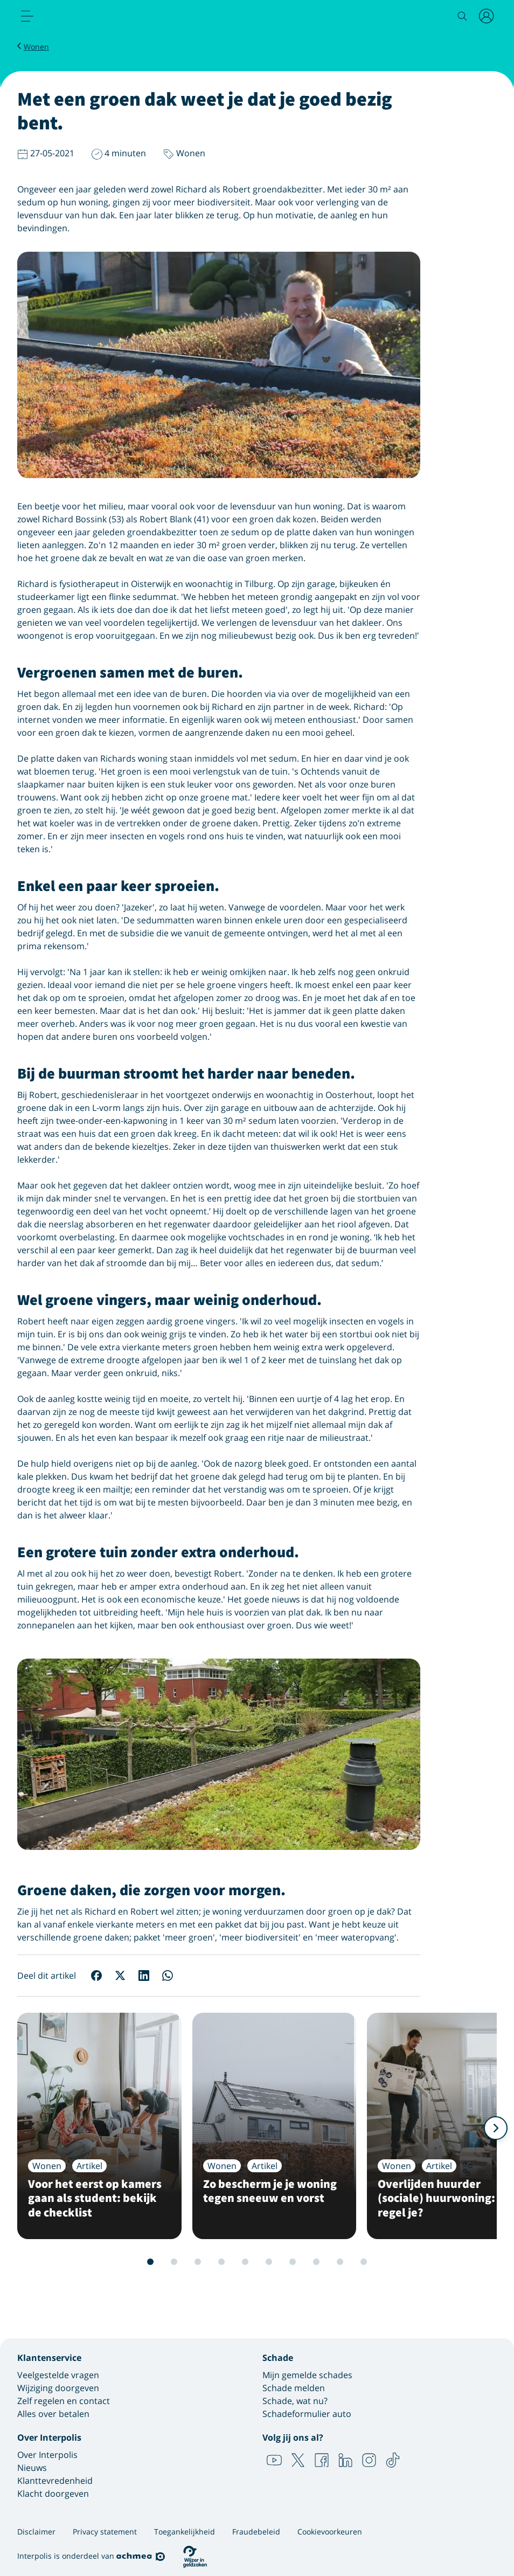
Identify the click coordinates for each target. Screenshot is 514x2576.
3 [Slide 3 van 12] (174, 2262)
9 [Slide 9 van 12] (316, 2262)
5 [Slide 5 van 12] (221, 2262)
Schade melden (293, 2388)
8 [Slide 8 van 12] (292, 2262)
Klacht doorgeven (53, 2493)
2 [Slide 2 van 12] (150, 2262)
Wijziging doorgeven (58, 2388)
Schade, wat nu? (295, 2401)
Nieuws (32, 2468)
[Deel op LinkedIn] (144, 1975)
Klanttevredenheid (55, 2481)
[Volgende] (496, 2128)
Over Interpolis (47, 2455)
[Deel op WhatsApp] (167, 1975)
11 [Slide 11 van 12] (363, 2262)
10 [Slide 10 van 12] (340, 2262)
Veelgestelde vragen (58, 2375)
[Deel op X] (120, 1975)
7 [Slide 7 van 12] (269, 2262)
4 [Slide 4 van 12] (198, 2262)
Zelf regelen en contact (63, 2401)
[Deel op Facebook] (96, 1975)
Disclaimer (36, 2531)
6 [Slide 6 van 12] (245, 2262)
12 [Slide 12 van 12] (387, 2262)
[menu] (27, 16)
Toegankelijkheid (184, 2531)
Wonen (36, 47)
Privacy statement (105, 2531)
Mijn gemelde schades (307, 2375)
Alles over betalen (53, 2414)
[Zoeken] (462, 16)
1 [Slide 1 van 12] (126, 2262)
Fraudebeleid (256, 2531)
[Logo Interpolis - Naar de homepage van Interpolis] (72, 17)
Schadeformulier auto (306, 2414)
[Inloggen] (486, 16)
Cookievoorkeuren (329, 2531)
